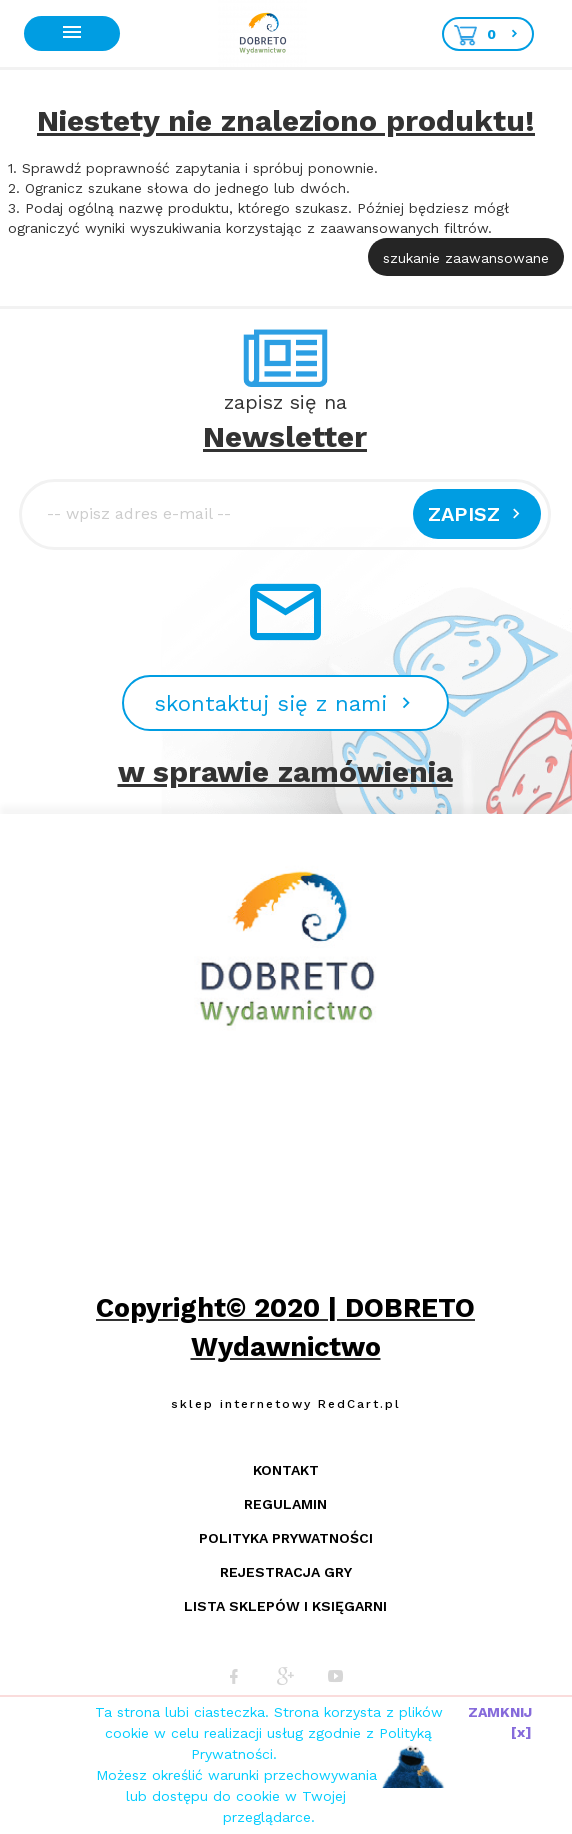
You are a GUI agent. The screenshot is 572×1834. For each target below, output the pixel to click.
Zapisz (477, 514)
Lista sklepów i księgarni (285, 1606)
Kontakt (286, 1470)
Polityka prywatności (286, 1538)
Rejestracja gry (286, 1572)
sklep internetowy (241, 1404)
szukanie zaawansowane (466, 258)
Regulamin (285, 1504)
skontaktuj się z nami (285, 703)
